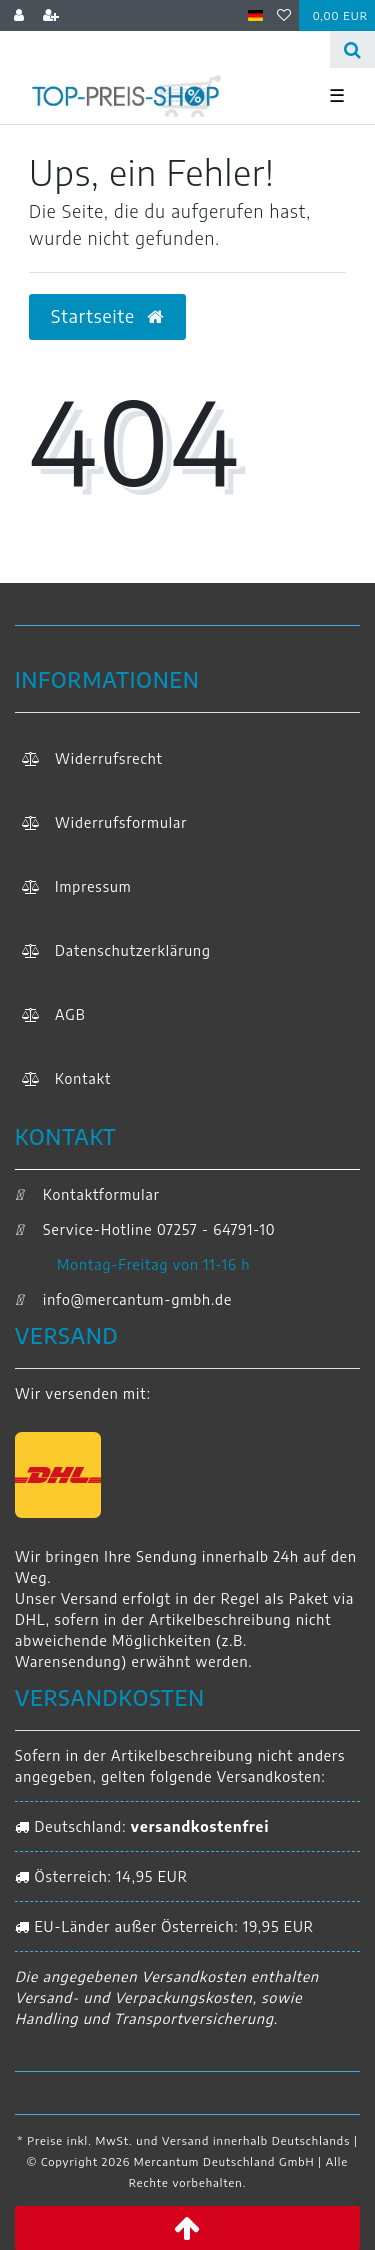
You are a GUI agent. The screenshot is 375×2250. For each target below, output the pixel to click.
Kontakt (83, 1078)
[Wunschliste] (284, 15)
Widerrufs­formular (121, 822)
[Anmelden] (19, 15)
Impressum (93, 886)
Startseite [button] (107, 316)
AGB (70, 1014)
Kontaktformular (87, 1194)
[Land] (255, 15)
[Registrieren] (51, 15)
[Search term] (165, 49)
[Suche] (352, 49)
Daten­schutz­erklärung (133, 950)
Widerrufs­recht (109, 758)
